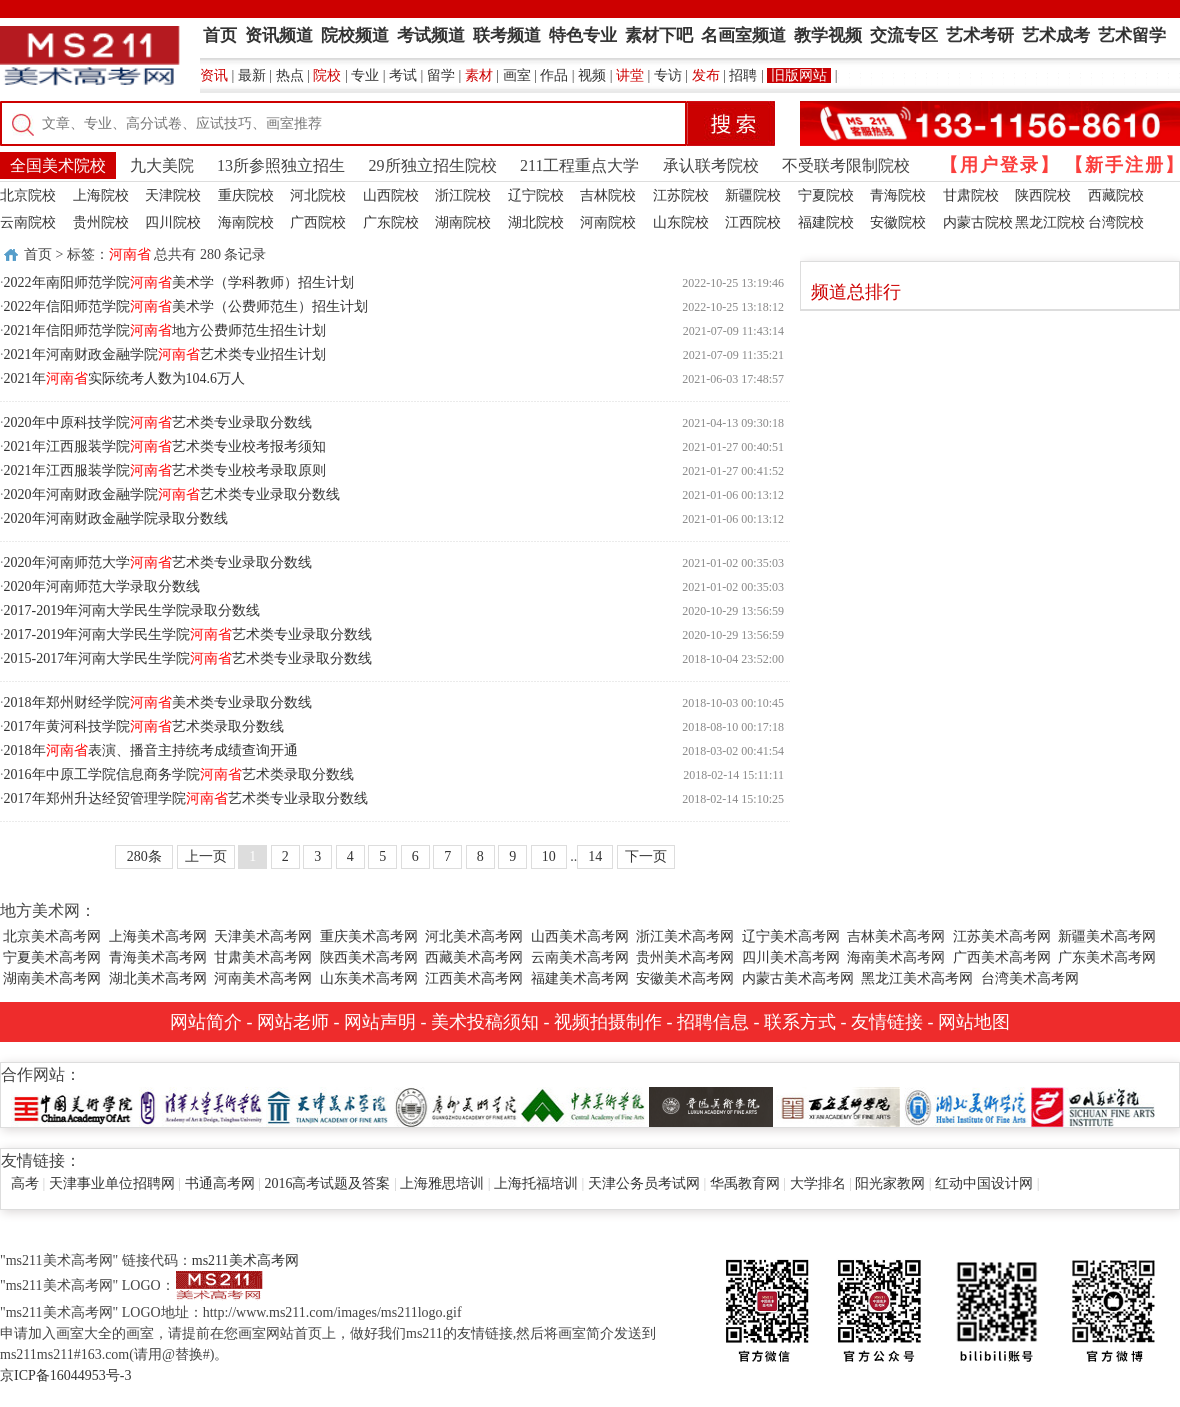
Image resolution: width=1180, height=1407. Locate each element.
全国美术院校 (58, 165)
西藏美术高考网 (474, 957)
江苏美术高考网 (1002, 936)
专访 (668, 75)
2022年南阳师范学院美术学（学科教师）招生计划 (179, 282)
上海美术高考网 (158, 936)
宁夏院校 (826, 195)
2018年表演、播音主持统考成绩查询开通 (151, 750)
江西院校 (753, 222)
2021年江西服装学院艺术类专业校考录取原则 (165, 470)
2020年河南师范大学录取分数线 (102, 586)
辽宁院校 (536, 195)
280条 (144, 856)
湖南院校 (463, 222)
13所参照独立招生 (281, 165)
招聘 (743, 75)
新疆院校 (753, 195)
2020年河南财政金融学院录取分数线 (116, 518)
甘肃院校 (971, 195)
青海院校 (898, 195)
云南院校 (28, 222)
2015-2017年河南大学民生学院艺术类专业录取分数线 (188, 658)
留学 (441, 75)
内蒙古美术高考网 (798, 978)
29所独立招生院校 (433, 165)
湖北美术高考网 (158, 978)
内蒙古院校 (978, 222)
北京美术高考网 (52, 936)
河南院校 (608, 222)
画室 (517, 75)
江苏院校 (681, 195)
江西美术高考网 (474, 978)
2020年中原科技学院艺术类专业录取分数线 (158, 422)
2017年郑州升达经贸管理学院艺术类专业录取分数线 (186, 798)
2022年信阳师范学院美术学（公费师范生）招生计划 (186, 306)
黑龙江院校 (1050, 222)
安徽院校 (898, 222)
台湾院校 (1116, 222)
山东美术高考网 (369, 978)
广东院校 (391, 222)
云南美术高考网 (580, 957)
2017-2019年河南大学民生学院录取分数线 (132, 610)
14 (595, 856)
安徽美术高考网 (685, 978)
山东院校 (681, 222)
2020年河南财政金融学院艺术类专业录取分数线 (172, 494)
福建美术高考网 (580, 978)
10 (549, 856)
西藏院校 (1116, 195)
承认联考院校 (711, 165)
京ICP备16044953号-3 (65, 1375)
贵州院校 (101, 222)
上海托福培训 (536, 1183)
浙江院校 (463, 195)
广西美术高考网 (1002, 957)
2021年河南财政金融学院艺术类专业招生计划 (165, 354)
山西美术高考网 (580, 936)
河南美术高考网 (263, 978)
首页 (38, 254)
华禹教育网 (745, 1183)
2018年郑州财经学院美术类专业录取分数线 (158, 702)
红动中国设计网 (984, 1183)
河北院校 (318, 195)
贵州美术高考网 (685, 957)
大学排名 (818, 1183)
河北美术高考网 (474, 936)
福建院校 (826, 222)
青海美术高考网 (158, 957)
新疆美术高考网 (1107, 936)
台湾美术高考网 (1030, 978)
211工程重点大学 (579, 165)
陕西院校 (1043, 195)
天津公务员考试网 (644, 1183)
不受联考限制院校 (846, 165)
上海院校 (101, 195)
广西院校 (318, 222)
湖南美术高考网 (52, 978)
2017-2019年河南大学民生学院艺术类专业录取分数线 (188, 634)
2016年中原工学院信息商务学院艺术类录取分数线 (179, 774)
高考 (25, 1183)
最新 (252, 75)
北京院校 (28, 195)
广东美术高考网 (1107, 957)
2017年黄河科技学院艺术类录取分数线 (144, 726)
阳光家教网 (890, 1183)
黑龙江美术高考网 (917, 978)
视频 (592, 75)
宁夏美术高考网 (52, 957)
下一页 (646, 856)
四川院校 (173, 222)
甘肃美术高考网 (263, 957)
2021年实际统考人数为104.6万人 (125, 378)
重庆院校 (246, 195)
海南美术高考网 (896, 957)
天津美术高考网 (263, 936)
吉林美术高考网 (896, 936)
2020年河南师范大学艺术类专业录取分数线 (158, 562)
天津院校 (173, 195)
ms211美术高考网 (245, 1260)
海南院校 (246, 222)
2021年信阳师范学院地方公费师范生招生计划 (165, 330)
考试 (403, 75)
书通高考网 (220, 1183)
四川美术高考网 (791, 957)
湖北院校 (536, 222)
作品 (554, 75)
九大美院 (162, 165)
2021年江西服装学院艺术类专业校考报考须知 (165, 446)
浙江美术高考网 (685, 936)
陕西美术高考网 (369, 957)
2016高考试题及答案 (327, 1183)
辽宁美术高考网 (791, 936)
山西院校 (391, 195)
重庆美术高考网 (369, 936)
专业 (365, 75)
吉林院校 (608, 195)
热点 (290, 75)
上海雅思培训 (442, 1183)
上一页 (206, 856)
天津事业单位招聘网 (112, 1183)
